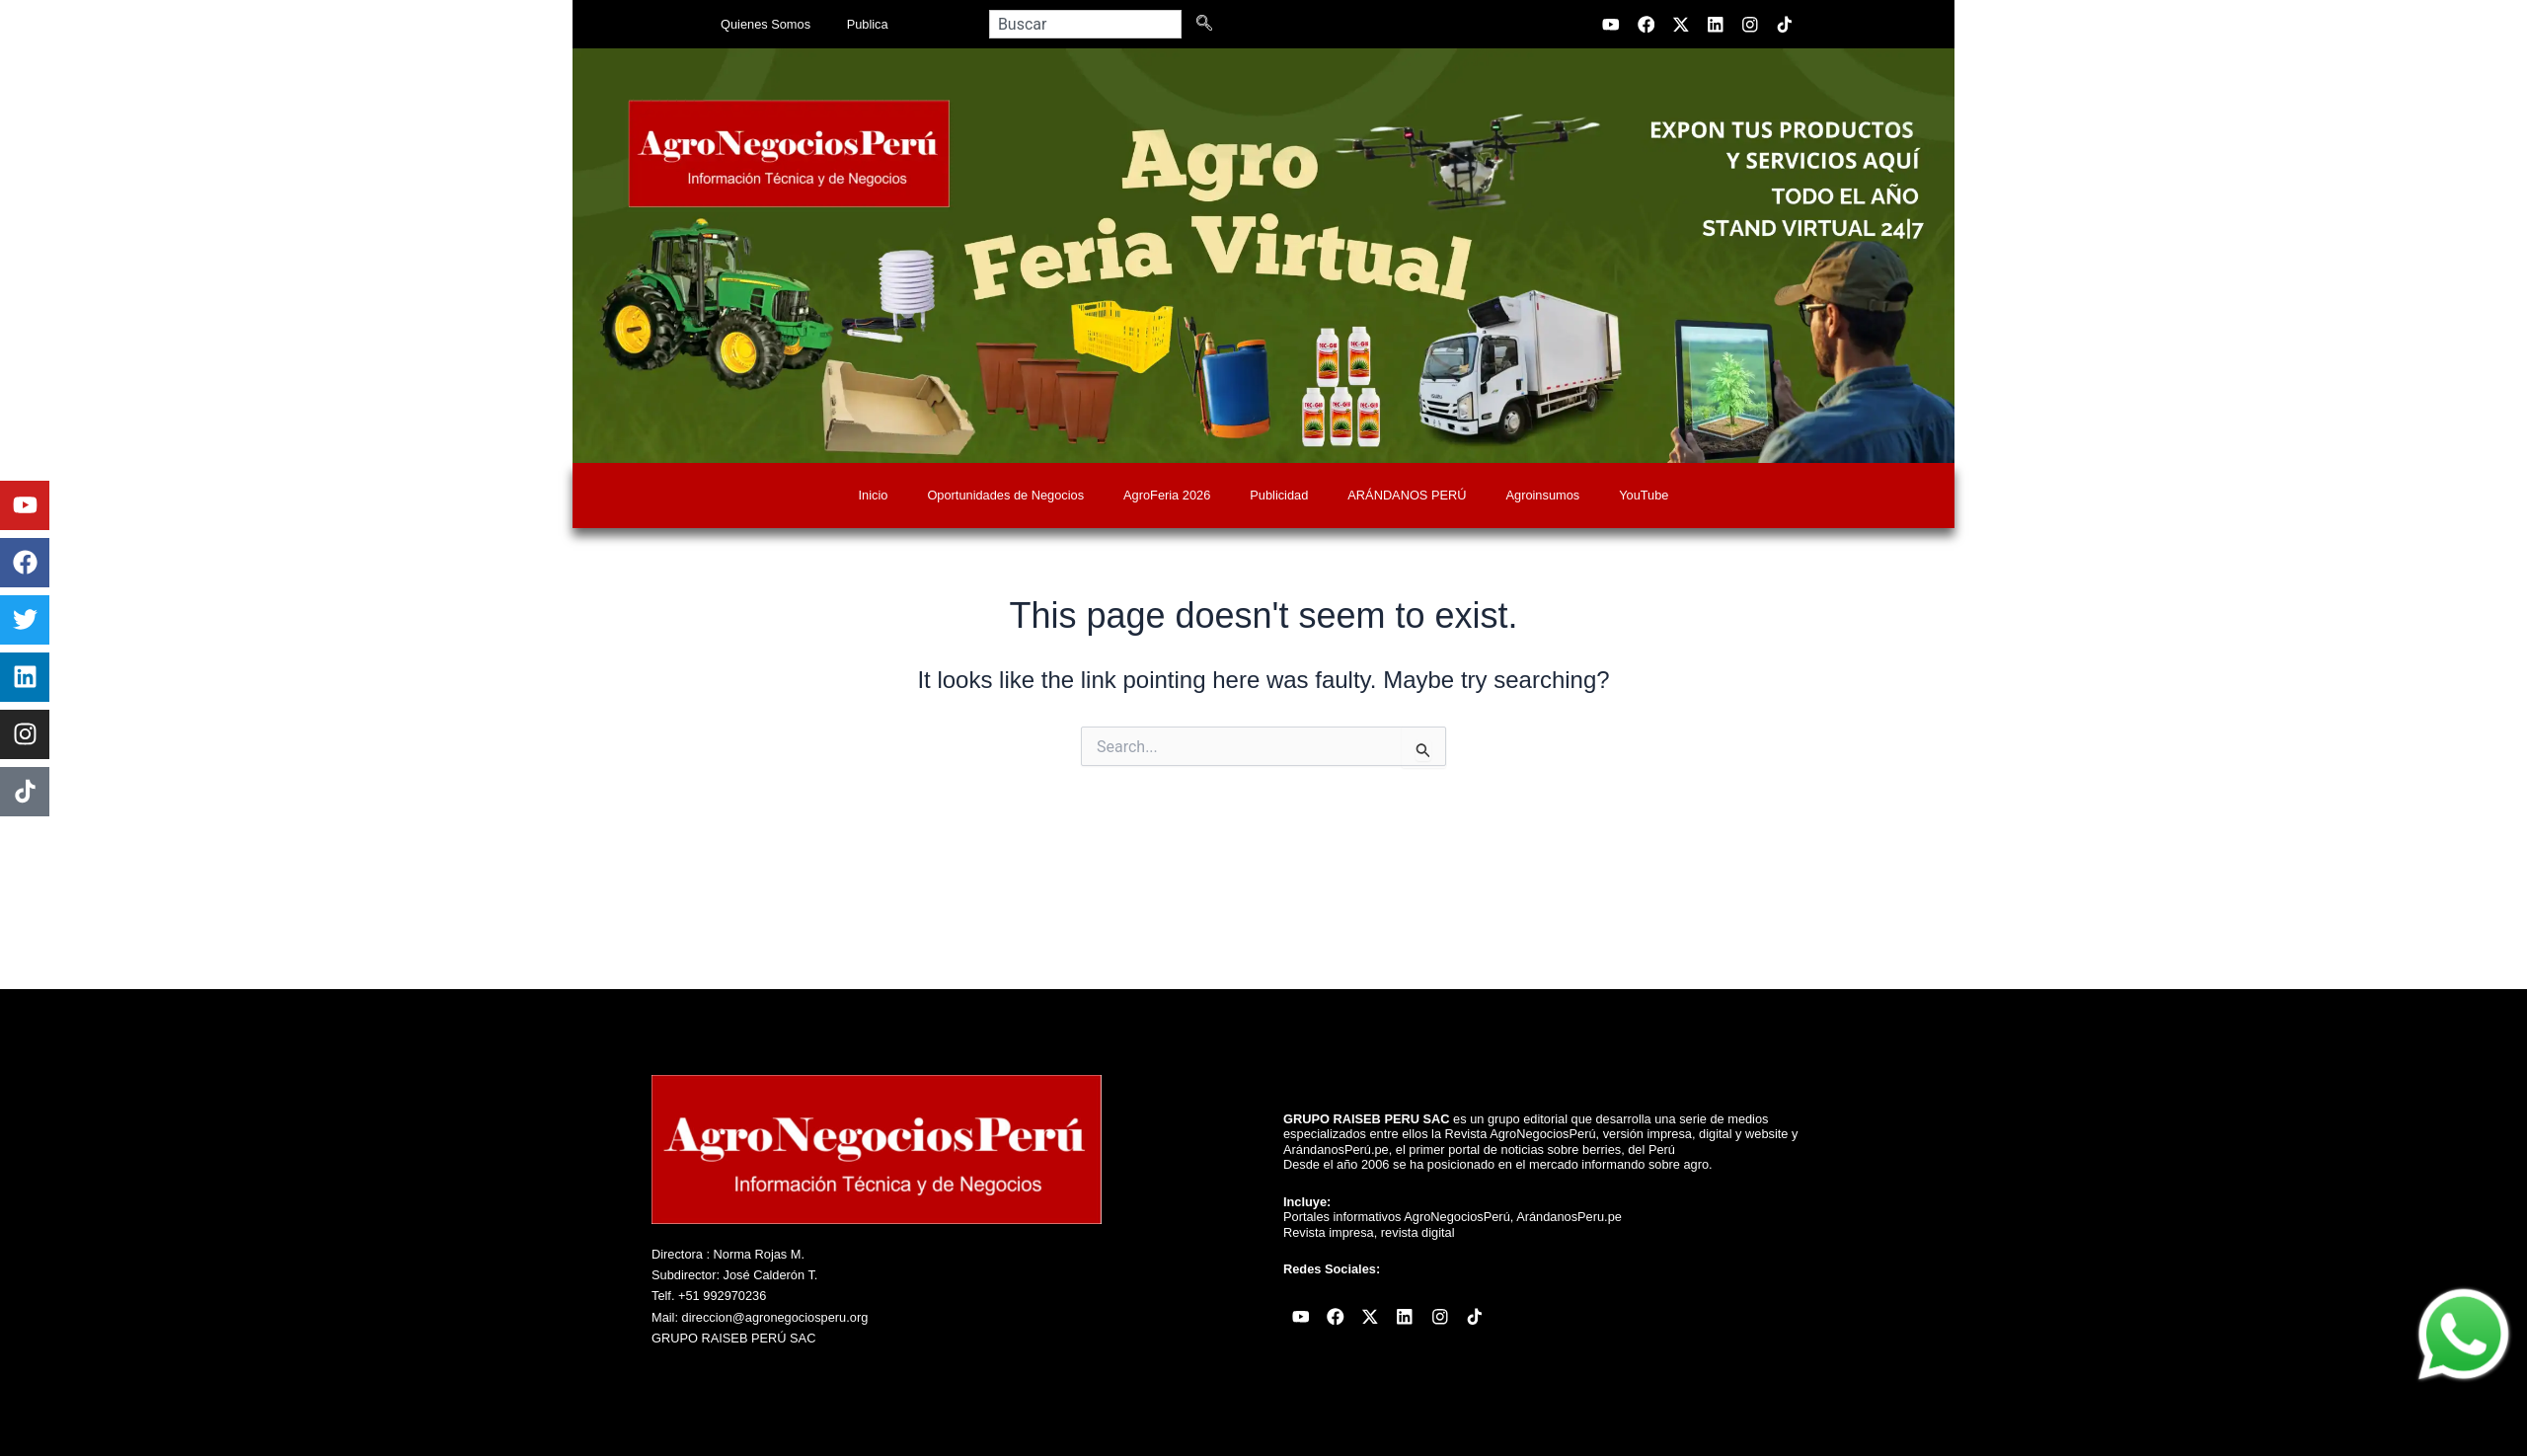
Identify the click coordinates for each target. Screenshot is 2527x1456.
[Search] (1209, 24)
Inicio (873, 495)
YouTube (1643, 495)
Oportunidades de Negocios (1005, 495)
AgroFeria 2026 (1166, 495)
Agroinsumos (1543, 495)
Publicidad (1279, 495)
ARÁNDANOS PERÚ (1406, 495)
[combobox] (1085, 24)
